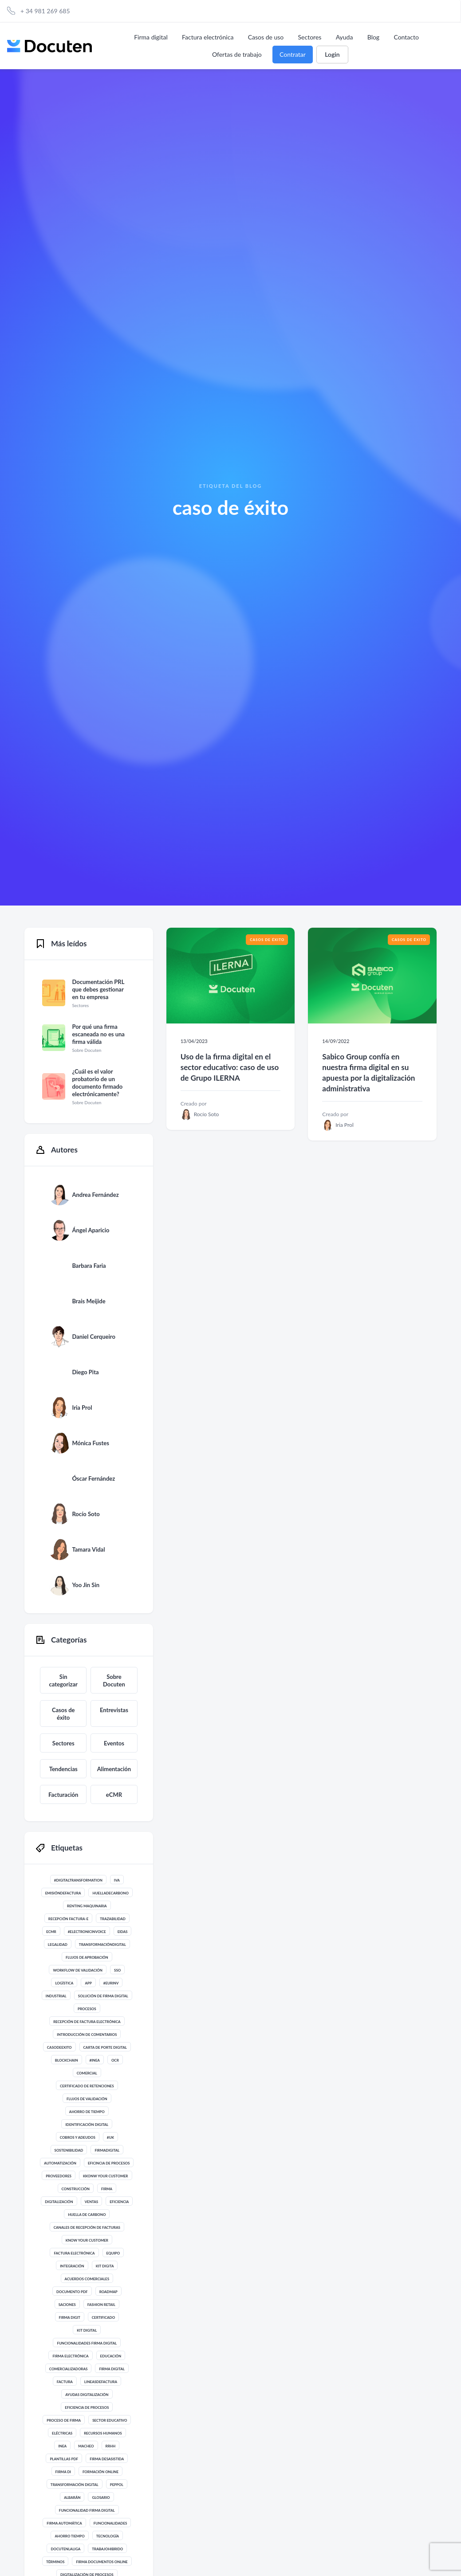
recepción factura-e (68, 1919)
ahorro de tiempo (87, 2111)
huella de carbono (87, 2214)
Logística (64, 1983)
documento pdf (72, 2292)
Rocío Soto (85, 1513)
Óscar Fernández (93, 1478)
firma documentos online (101, 2562)
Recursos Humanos (103, 2433)
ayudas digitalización (86, 2394)
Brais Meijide (88, 1301)
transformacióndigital (102, 1944)
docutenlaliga (65, 2549)
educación (111, 2356)
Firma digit (69, 2317)
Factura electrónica (207, 37)
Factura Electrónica (74, 2253)
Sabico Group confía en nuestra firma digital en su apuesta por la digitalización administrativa (368, 1072)
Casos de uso (266, 37)
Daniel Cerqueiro (93, 1336)
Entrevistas (114, 1709)
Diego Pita (85, 1372)
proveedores (58, 2176)
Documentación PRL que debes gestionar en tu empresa (98, 989)
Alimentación (114, 1768)
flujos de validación (87, 2099)
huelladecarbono (110, 1893)
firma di (63, 2472)
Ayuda (344, 37)
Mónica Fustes (90, 1443)
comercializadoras (68, 2369)
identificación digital (86, 2124)
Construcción (76, 2189)
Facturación (63, 1794)
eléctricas (62, 2433)
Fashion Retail (101, 2304)
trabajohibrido (107, 2549)
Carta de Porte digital (105, 2047)
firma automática (64, 2523)
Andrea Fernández (95, 1194)
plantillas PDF (64, 2459)
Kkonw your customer (105, 2176)
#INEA (95, 2060)
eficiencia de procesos (87, 2407)
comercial (87, 2073)
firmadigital (107, 2150)
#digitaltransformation (78, 1880)
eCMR (114, 1794)
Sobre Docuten (114, 1680)
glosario (101, 2497)
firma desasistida (107, 2459)
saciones (67, 2304)
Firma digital (151, 37)
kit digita (105, 2266)
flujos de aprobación (87, 1957)
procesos (87, 2009)
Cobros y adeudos (77, 2137)
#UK (110, 2137)
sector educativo (109, 2420)
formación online (100, 2472)
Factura (65, 2382)
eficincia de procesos (109, 2163)
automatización (60, 2163)
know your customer (87, 2240)
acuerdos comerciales (87, 2279)
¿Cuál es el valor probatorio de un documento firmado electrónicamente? (97, 1083)
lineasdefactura (100, 2382)
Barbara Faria (89, 1265)
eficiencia (119, 2202)
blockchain (66, 2060)
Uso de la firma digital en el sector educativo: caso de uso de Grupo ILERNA (230, 1067)
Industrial (56, 1996)
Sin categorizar (63, 1680)
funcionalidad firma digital (87, 2510)
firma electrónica (70, 2356)
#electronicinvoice (87, 1931)
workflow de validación (77, 1970)
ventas (92, 2202)
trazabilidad (113, 1919)
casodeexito (59, 2047)
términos (55, 2562)
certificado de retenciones (87, 2086)
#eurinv (110, 1983)
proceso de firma (64, 2420)
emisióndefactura (63, 1893)
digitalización (59, 2202)
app (88, 1983)
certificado (103, 2317)
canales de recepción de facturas (87, 2227)
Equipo (113, 2253)
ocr (115, 2060)
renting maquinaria (87, 1906)
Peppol (116, 2484)
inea (62, 2446)
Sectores (310, 37)
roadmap (108, 2292)
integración (72, 2266)
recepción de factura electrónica (86, 2021)
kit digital (87, 2330)
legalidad (57, 1944)
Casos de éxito (63, 1713)
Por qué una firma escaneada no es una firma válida (98, 1034)
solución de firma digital (103, 1996)
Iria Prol (82, 1407)
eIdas (123, 1931)
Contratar (293, 54)
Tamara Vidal (88, 1549)
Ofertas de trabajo (237, 54)
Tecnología (107, 2536)
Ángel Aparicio (90, 1230)
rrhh (111, 2446)
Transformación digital (75, 2484)
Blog (373, 37)
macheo (86, 2446)
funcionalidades (110, 2523)
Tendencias (63, 1768)
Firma (106, 2189)
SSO (117, 1970)
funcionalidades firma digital (87, 2343)
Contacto (406, 37)
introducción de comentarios (87, 2034)
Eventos (114, 1743)
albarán (72, 2497)
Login (332, 54)
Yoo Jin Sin (85, 1584)
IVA (117, 1880)
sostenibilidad (69, 2150)
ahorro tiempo (69, 2536)
